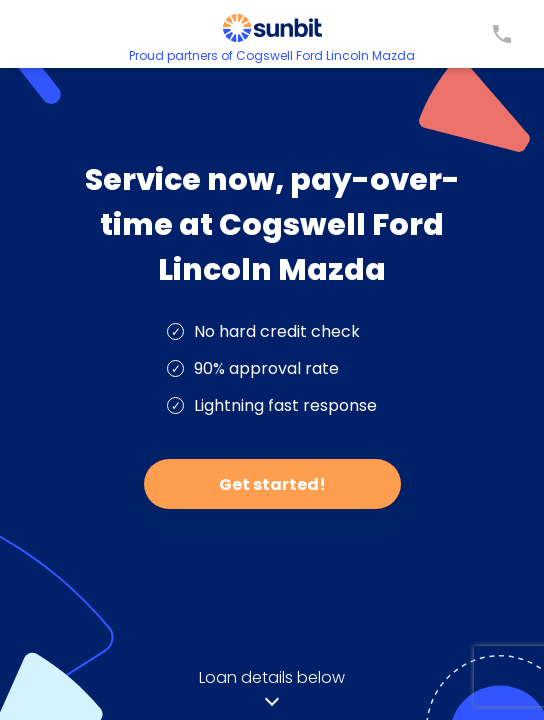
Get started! (272, 484)
